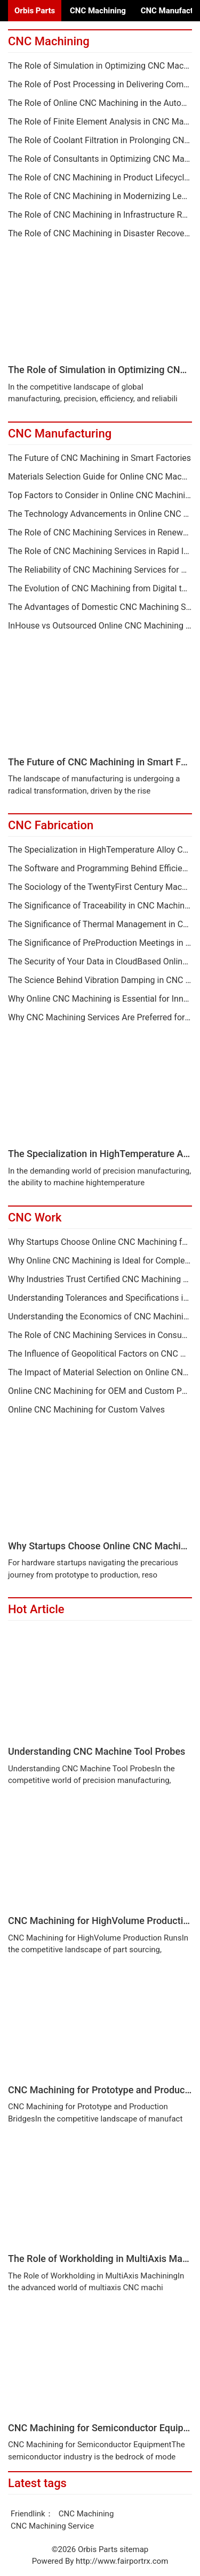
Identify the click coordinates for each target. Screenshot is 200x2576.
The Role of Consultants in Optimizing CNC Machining (100, 159)
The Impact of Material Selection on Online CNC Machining (100, 1372)
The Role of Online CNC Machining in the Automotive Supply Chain (100, 103)
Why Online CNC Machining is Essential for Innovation (100, 999)
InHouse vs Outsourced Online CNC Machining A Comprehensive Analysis (100, 626)
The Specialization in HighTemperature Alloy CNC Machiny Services (100, 850)
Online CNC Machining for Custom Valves (86, 1410)
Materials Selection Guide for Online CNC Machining (100, 477)
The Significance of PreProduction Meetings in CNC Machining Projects (100, 943)
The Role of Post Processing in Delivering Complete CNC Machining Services (100, 84)
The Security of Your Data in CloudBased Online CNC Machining (100, 961)
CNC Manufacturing (59, 433)
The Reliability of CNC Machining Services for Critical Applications (100, 570)
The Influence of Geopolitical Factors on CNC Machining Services (100, 1354)
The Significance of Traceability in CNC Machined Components (100, 906)
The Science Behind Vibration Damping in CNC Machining (100, 980)
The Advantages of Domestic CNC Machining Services (100, 607)
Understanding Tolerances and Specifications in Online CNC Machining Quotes (100, 1298)
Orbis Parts (34, 10)
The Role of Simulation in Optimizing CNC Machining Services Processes (100, 66)
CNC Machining (98, 10)
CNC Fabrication (50, 825)
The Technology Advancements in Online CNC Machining (100, 514)
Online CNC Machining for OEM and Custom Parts (100, 1391)
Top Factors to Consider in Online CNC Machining (100, 495)
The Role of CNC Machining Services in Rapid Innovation (100, 551)
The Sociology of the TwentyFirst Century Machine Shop (100, 887)
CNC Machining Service (52, 2526)
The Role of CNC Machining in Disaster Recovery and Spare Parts (100, 233)
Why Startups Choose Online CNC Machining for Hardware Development (100, 1242)
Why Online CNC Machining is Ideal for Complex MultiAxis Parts (100, 1261)
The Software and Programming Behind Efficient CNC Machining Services (100, 868)
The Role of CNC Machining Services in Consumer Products (100, 1335)
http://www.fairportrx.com (122, 2561)
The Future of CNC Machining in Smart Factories (99, 458)
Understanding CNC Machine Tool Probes (96, 1751)
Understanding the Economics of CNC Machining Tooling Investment (100, 1316)
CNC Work (35, 1217)
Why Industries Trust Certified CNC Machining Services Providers (100, 1279)
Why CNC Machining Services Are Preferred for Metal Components (100, 1017)
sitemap (133, 2549)
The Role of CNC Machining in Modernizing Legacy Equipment (100, 196)
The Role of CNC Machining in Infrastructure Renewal (100, 215)
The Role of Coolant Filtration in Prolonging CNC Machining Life (100, 140)
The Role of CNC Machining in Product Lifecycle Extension (100, 178)
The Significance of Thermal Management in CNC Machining (100, 924)
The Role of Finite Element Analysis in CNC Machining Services (100, 122)
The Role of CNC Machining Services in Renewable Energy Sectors (100, 533)
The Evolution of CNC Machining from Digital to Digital (100, 588)
